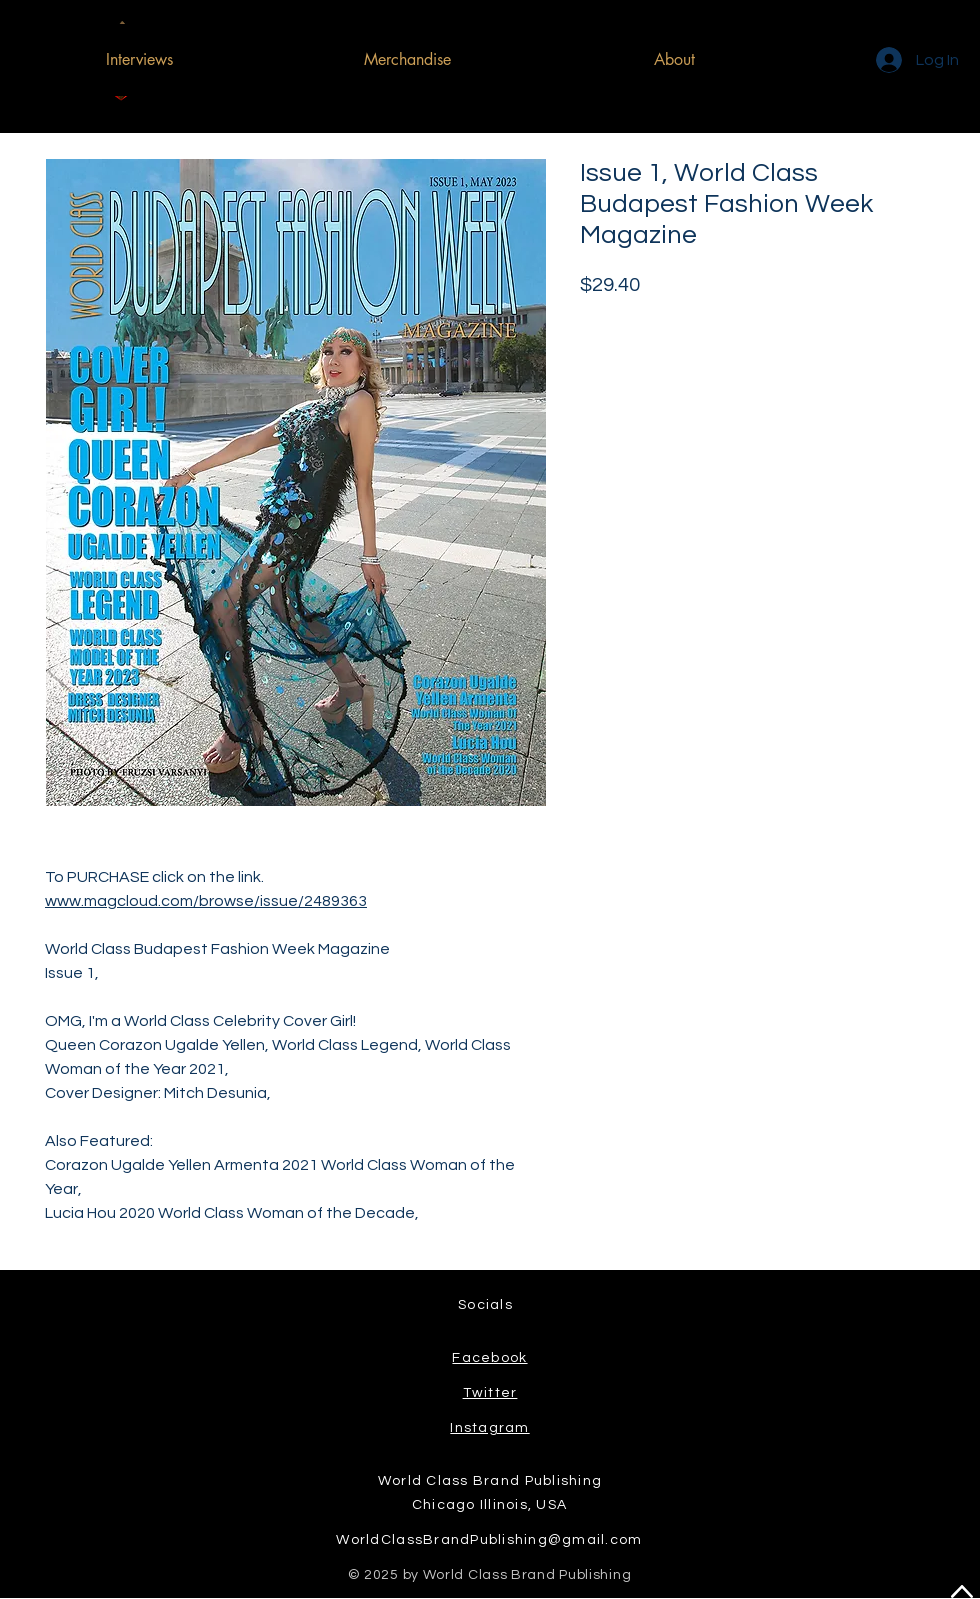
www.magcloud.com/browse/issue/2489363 (206, 901)
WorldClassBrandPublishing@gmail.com (489, 1540)
